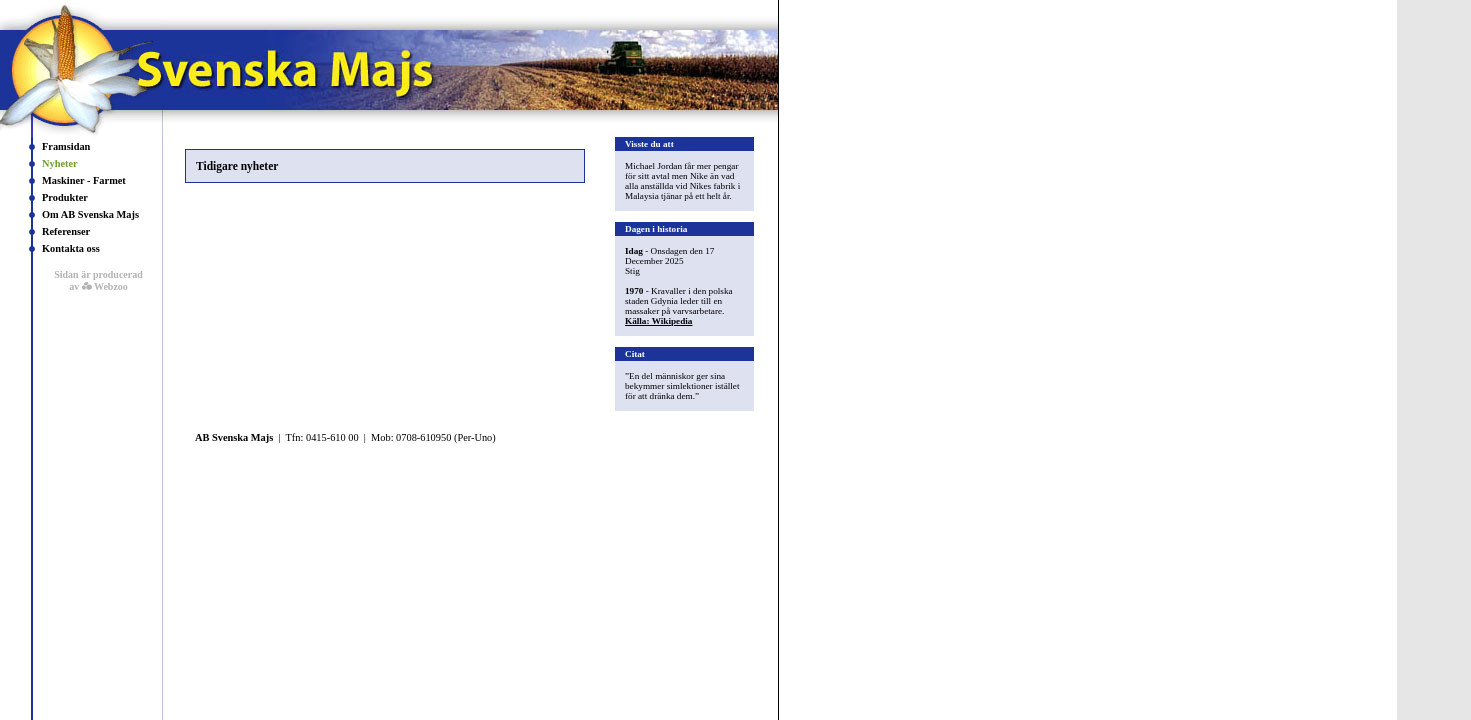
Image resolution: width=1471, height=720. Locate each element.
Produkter (65, 197)
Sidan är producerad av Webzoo (98, 280)
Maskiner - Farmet (84, 180)
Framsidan (66, 146)
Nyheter (60, 163)
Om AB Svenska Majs (90, 214)
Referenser (66, 231)
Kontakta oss (71, 248)
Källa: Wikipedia (658, 321)
